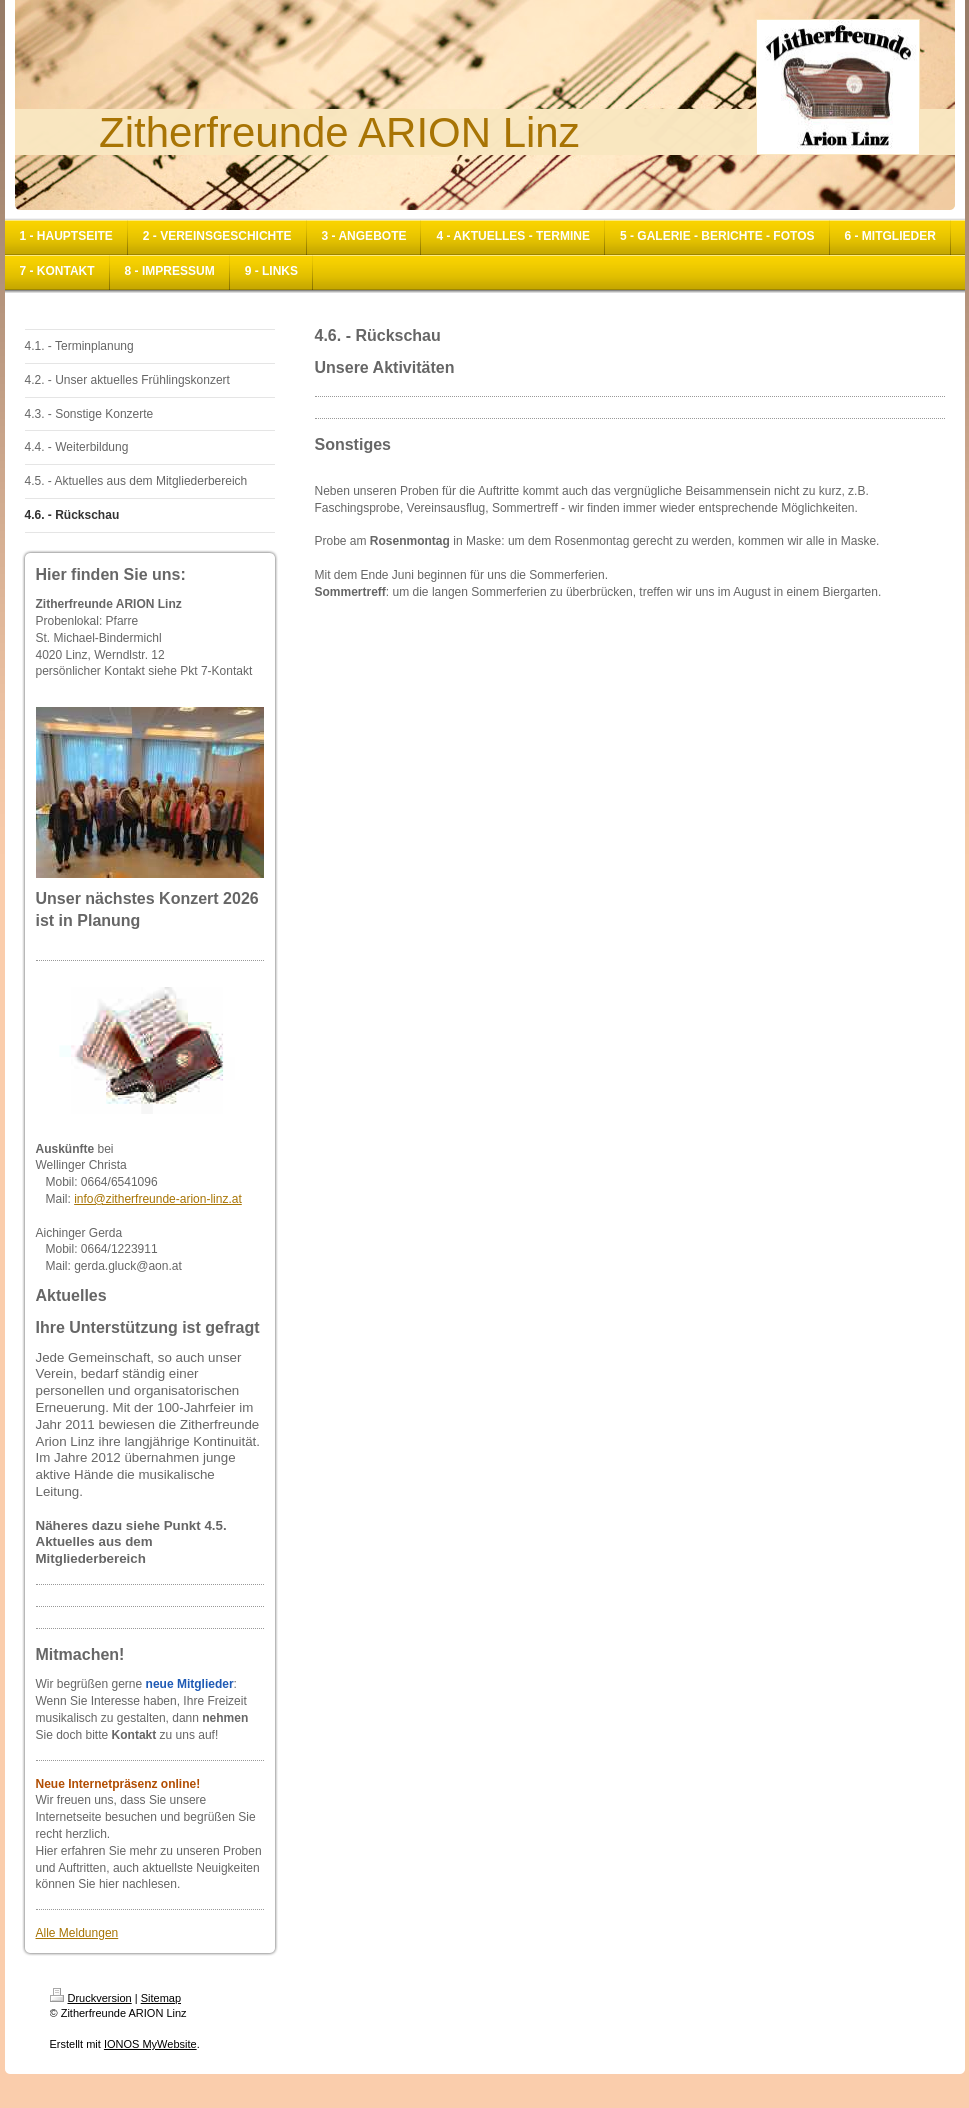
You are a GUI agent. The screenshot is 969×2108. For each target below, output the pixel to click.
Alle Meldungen (77, 1933)
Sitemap (161, 1998)
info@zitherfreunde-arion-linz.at (158, 1199)
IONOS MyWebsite (150, 2044)
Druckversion (91, 1998)
